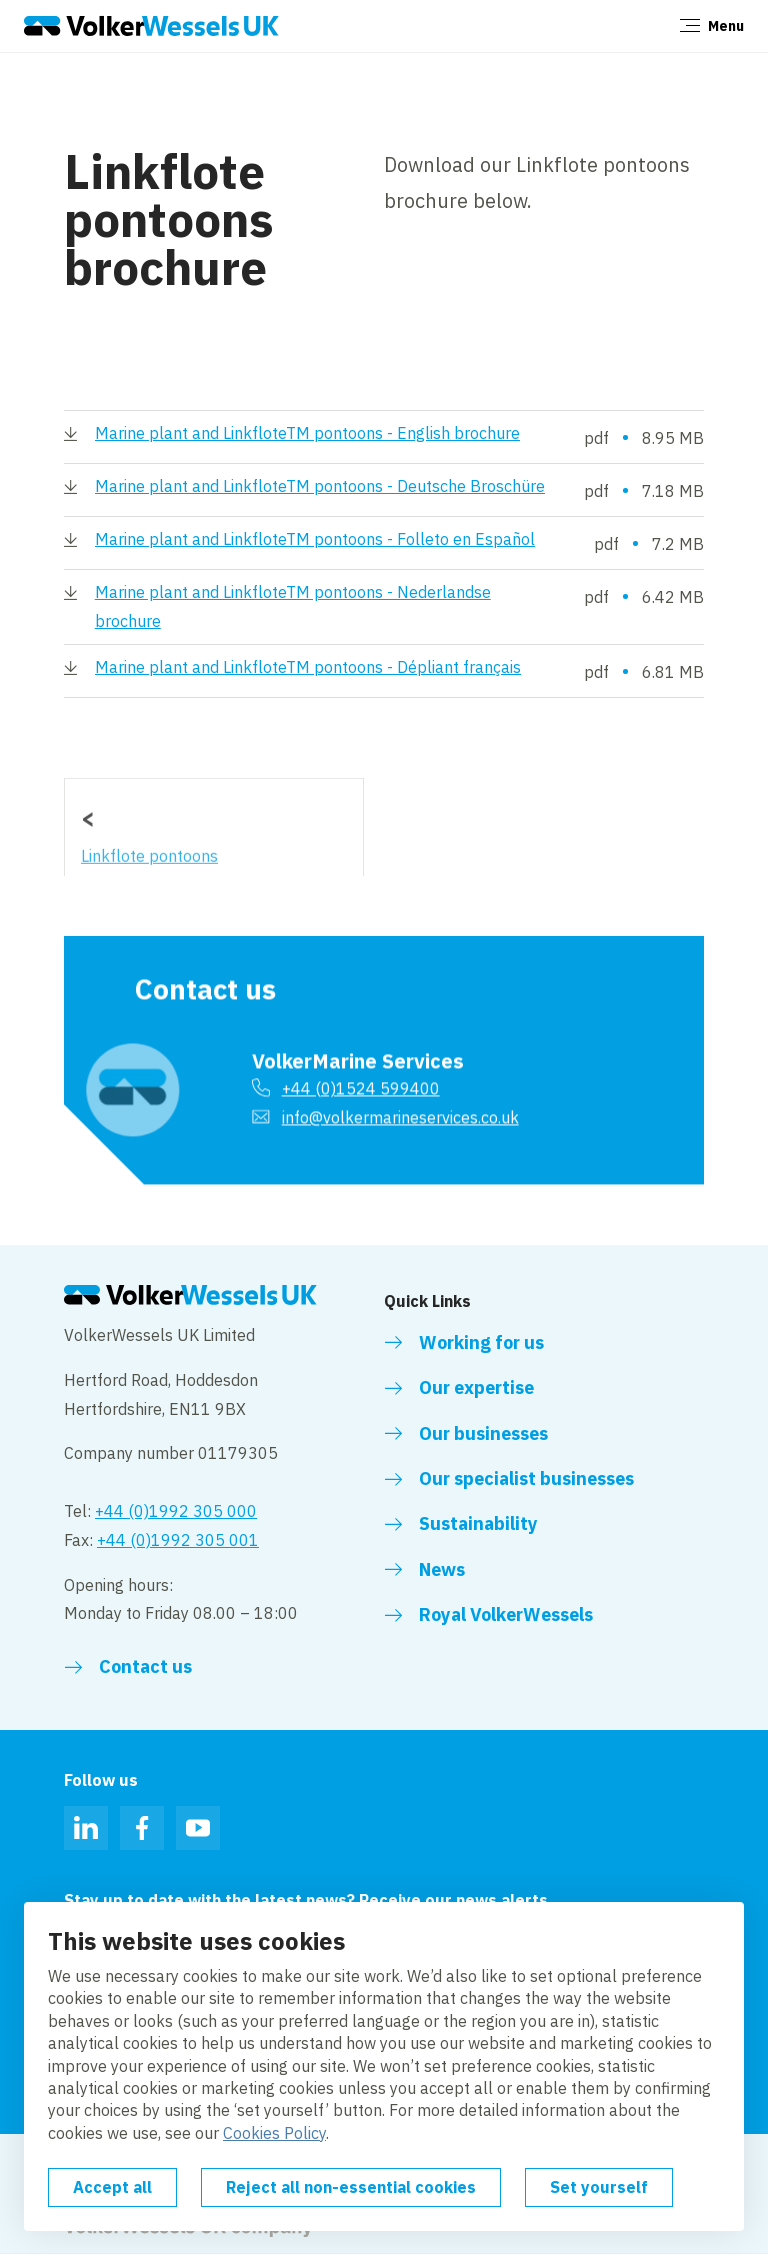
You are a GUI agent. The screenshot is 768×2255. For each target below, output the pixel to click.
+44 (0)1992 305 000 (176, 1511)
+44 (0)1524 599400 (361, 1072)
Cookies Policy (274, 2133)
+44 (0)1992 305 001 (178, 1540)
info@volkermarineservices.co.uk (400, 1101)
